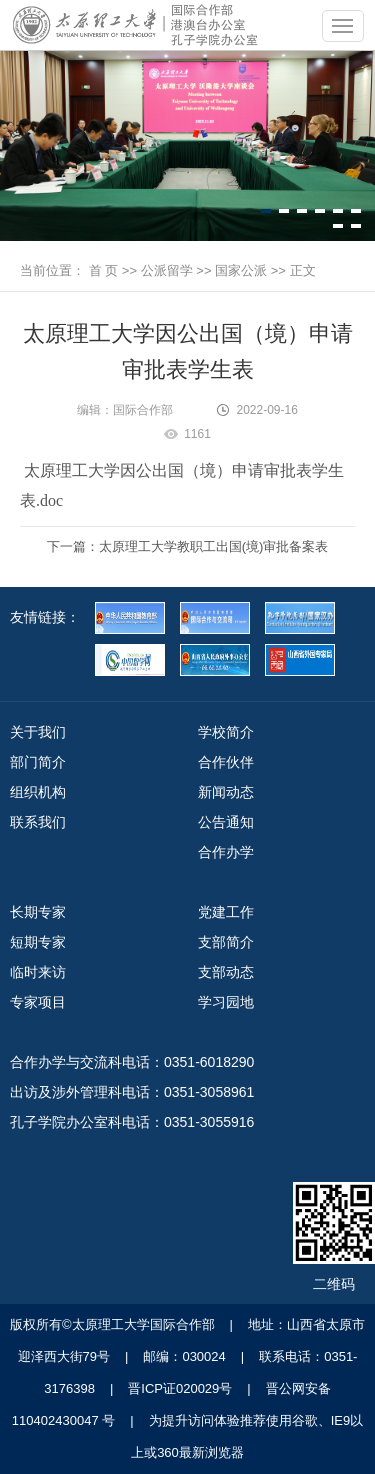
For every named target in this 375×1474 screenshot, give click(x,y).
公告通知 (226, 822)
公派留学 (167, 270)
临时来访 (38, 972)
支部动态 (226, 972)
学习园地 (226, 1002)
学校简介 (226, 732)
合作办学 (226, 852)
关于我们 (38, 732)
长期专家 (38, 912)
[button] (266, 211)
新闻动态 (226, 792)
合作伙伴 (226, 762)
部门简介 (38, 762)
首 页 (104, 270)
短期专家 (38, 942)
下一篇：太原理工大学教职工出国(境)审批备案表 (188, 546)
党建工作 (226, 912)
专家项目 (38, 1002)
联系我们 (38, 822)
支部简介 (226, 942)
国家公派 (241, 270)
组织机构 (38, 792)
